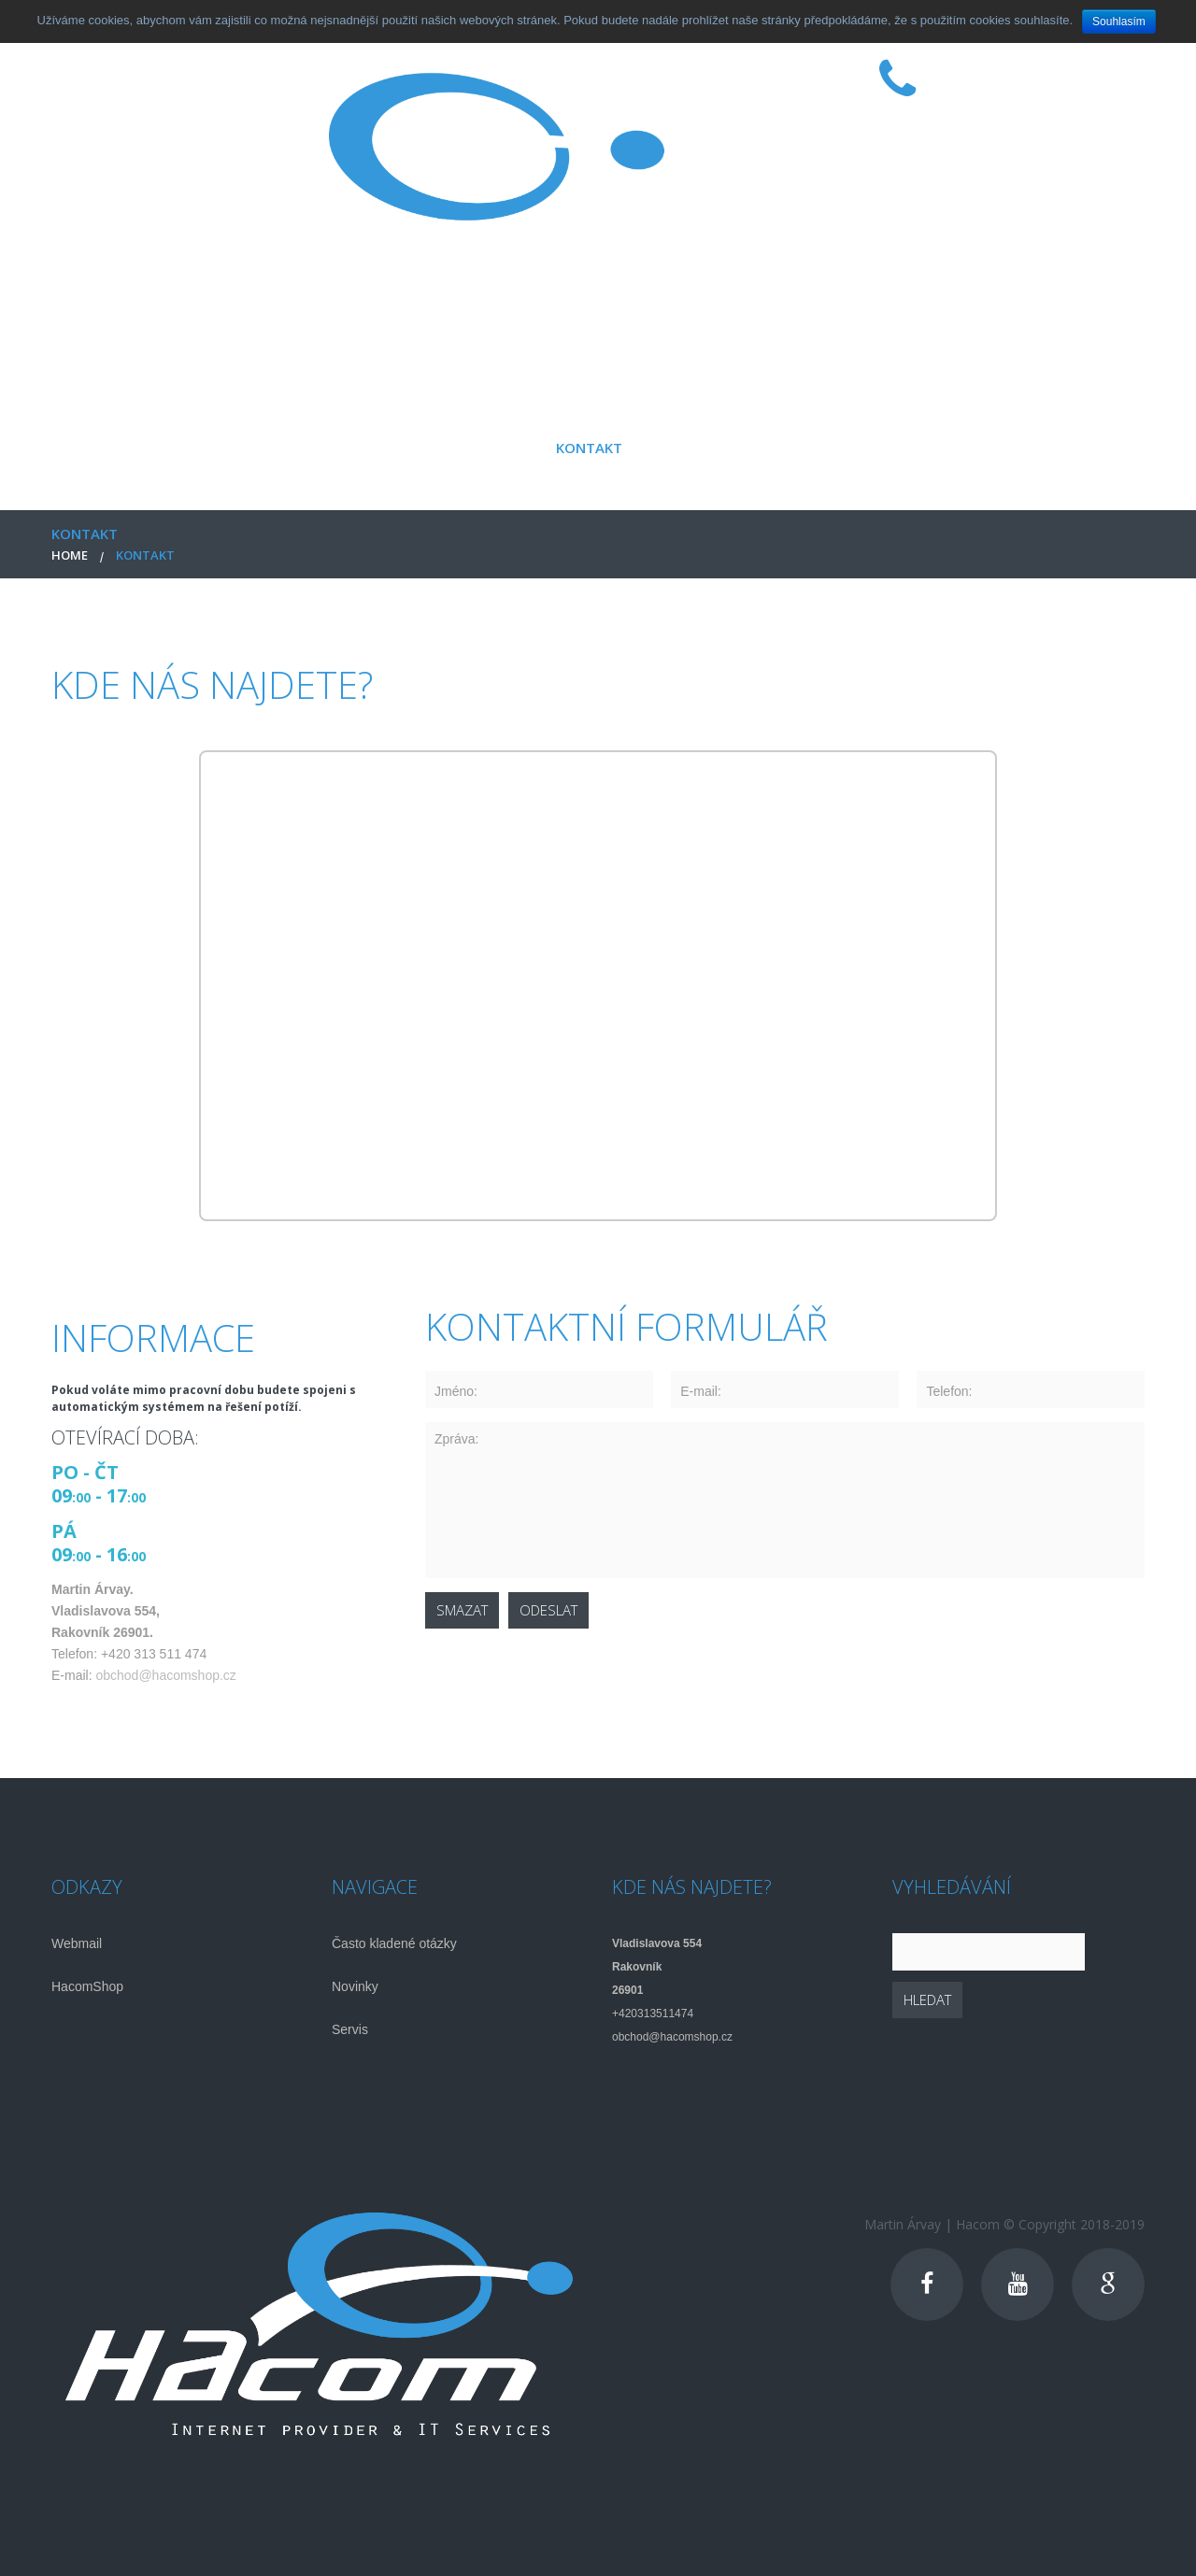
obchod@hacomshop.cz (165, 1675)
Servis (350, 2029)
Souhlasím (1119, 21)
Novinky (355, 1986)
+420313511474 (652, 2013)
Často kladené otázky (394, 1943)
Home (69, 555)
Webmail (76, 1943)
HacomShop (87, 1986)
